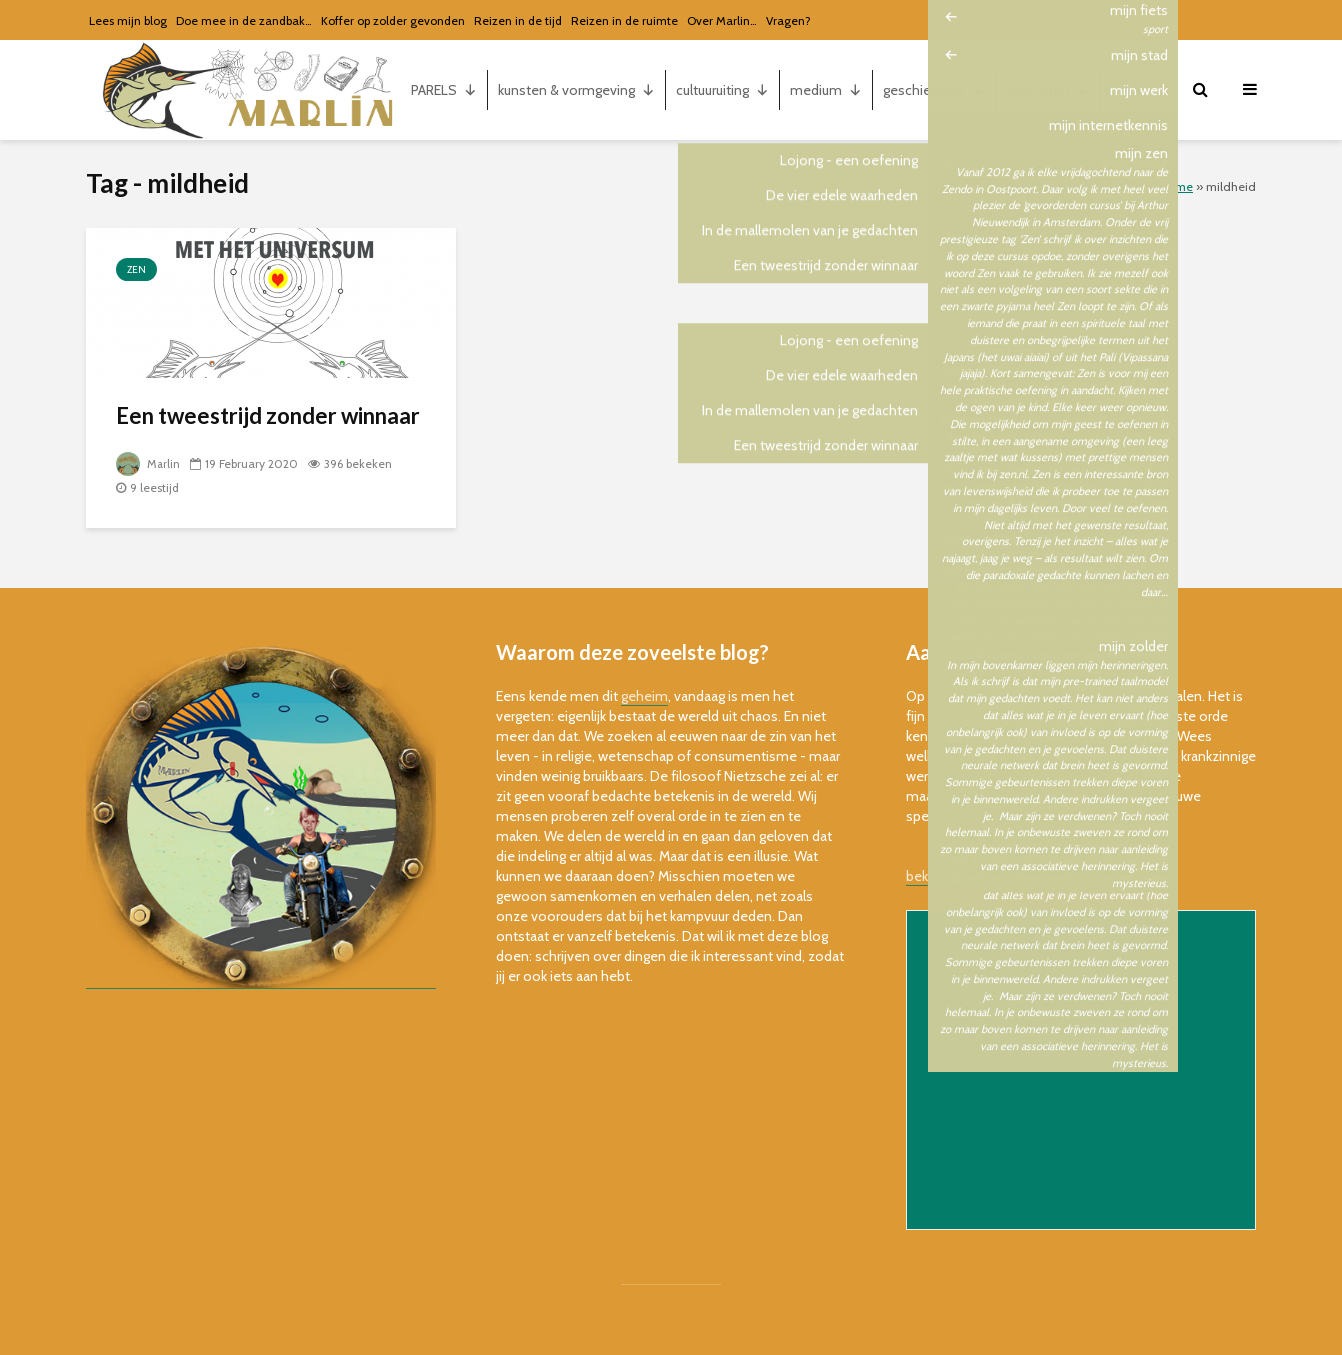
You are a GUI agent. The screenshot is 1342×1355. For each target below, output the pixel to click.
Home (1176, 186)
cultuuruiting (722, 90)
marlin (1139, 90)
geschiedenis (934, 90)
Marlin (148, 463)
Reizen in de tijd (518, 20)
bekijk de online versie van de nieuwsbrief (1032, 876)
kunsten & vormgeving (576, 90)
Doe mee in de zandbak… (244, 20)
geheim (644, 696)
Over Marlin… (722, 20)
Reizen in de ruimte (624, 20)
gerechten (1047, 90)
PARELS (444, 90)
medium (826, 90)
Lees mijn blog (128, 20)
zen (136, 269)
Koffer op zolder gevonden (393, 20)
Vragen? (788, 20)
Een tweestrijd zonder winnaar (268, 415)
